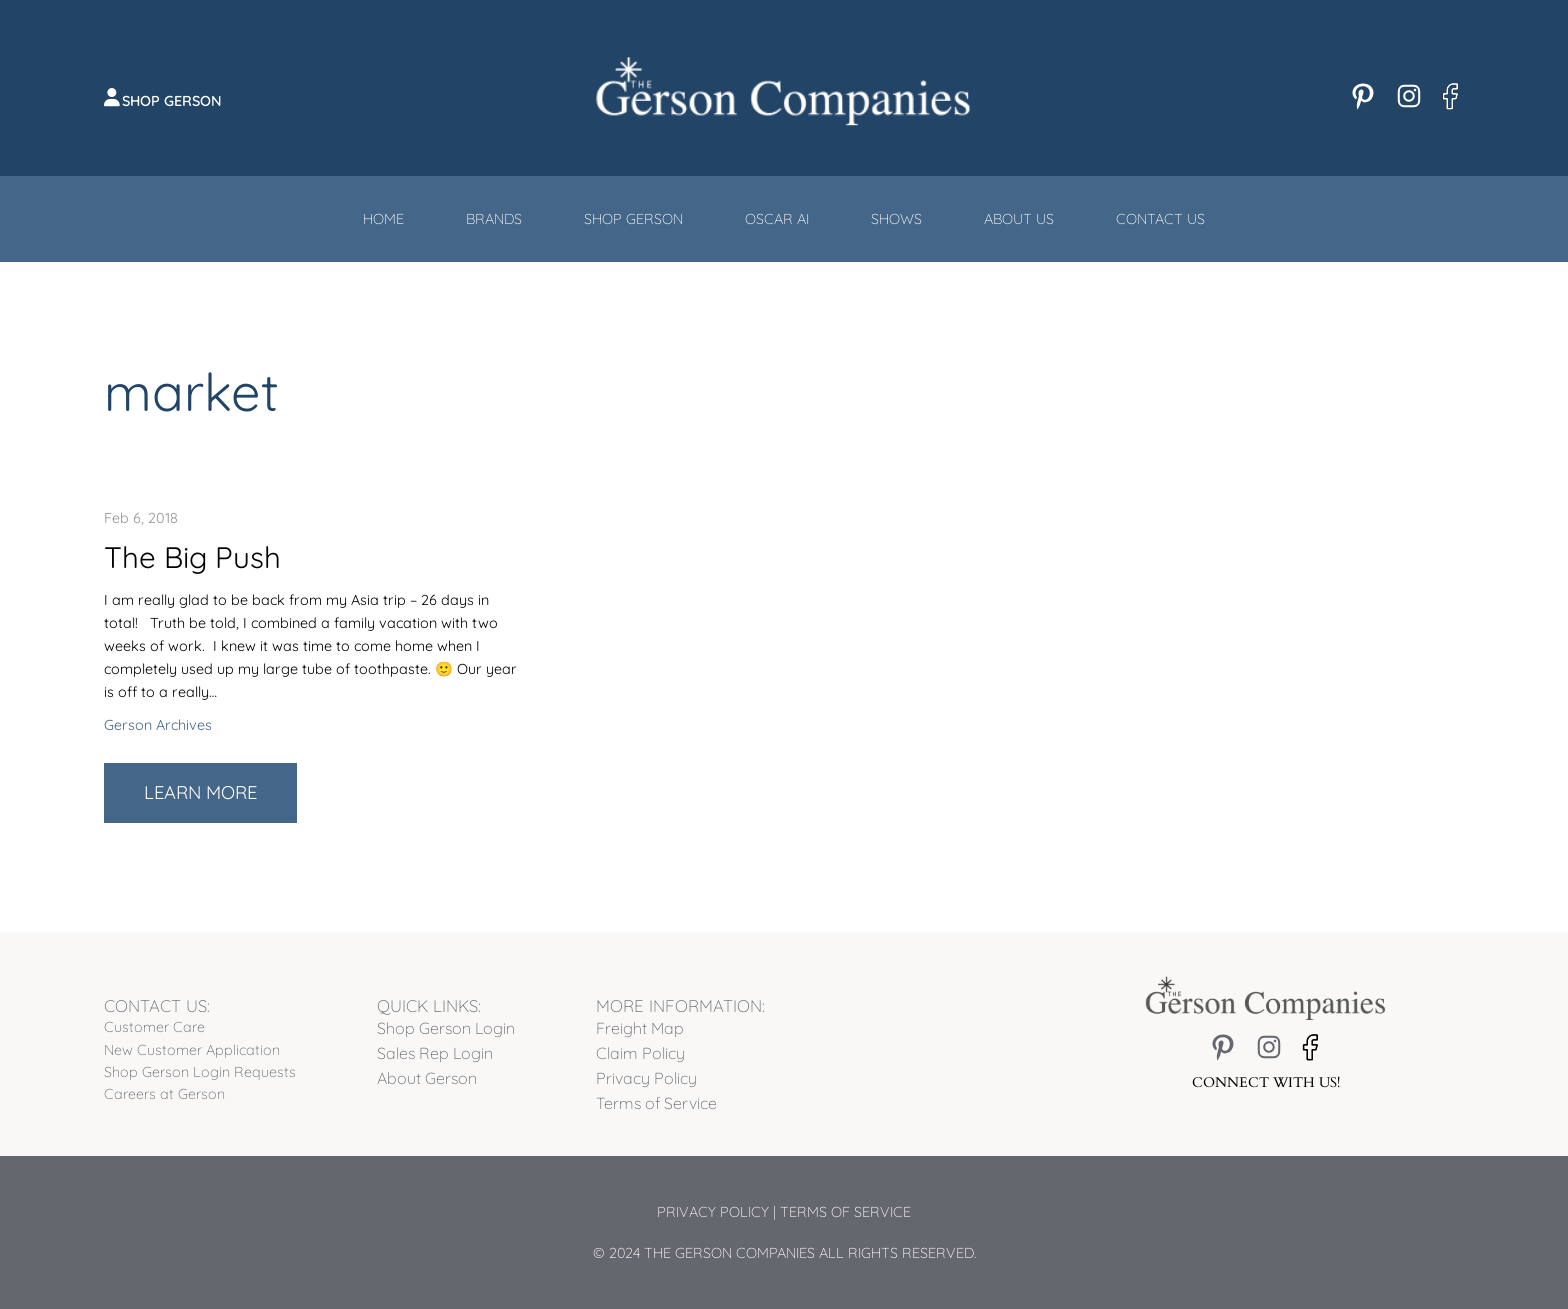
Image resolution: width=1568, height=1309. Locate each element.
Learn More (220, 801)
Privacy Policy (713, 1212)
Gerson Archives (158, 725)
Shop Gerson (172, 101)
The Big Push (192, 557)
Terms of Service (845, 1212)
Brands (494, 219)
